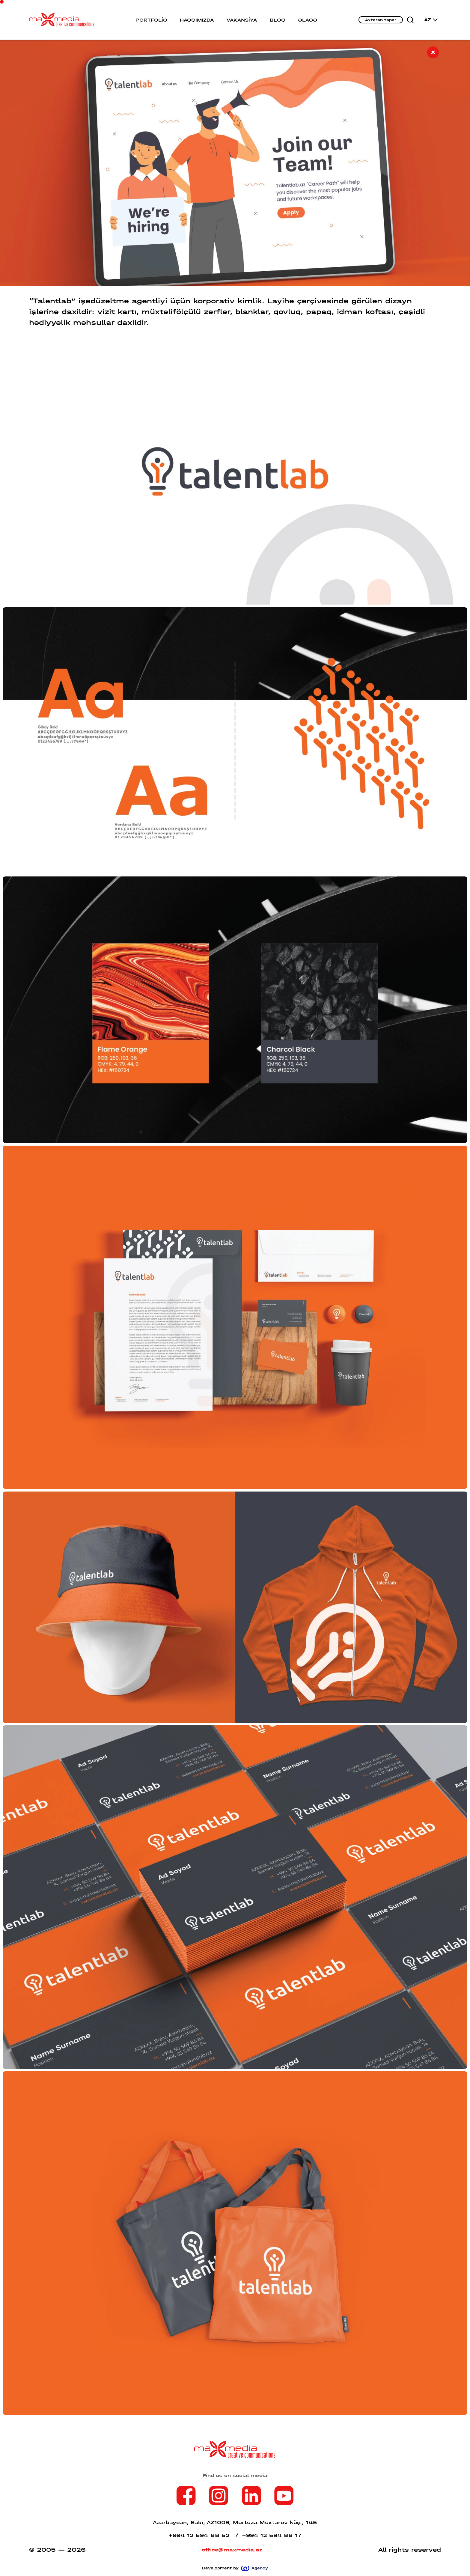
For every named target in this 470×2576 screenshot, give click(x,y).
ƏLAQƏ (307, 19)
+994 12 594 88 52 (203, 2535)
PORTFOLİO (151, 19)
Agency (254, 2568)
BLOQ (277, 19)
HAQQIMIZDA (197, 19)
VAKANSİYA (242, 19)
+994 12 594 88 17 (272, 2535)
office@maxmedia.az (232, 2550)
